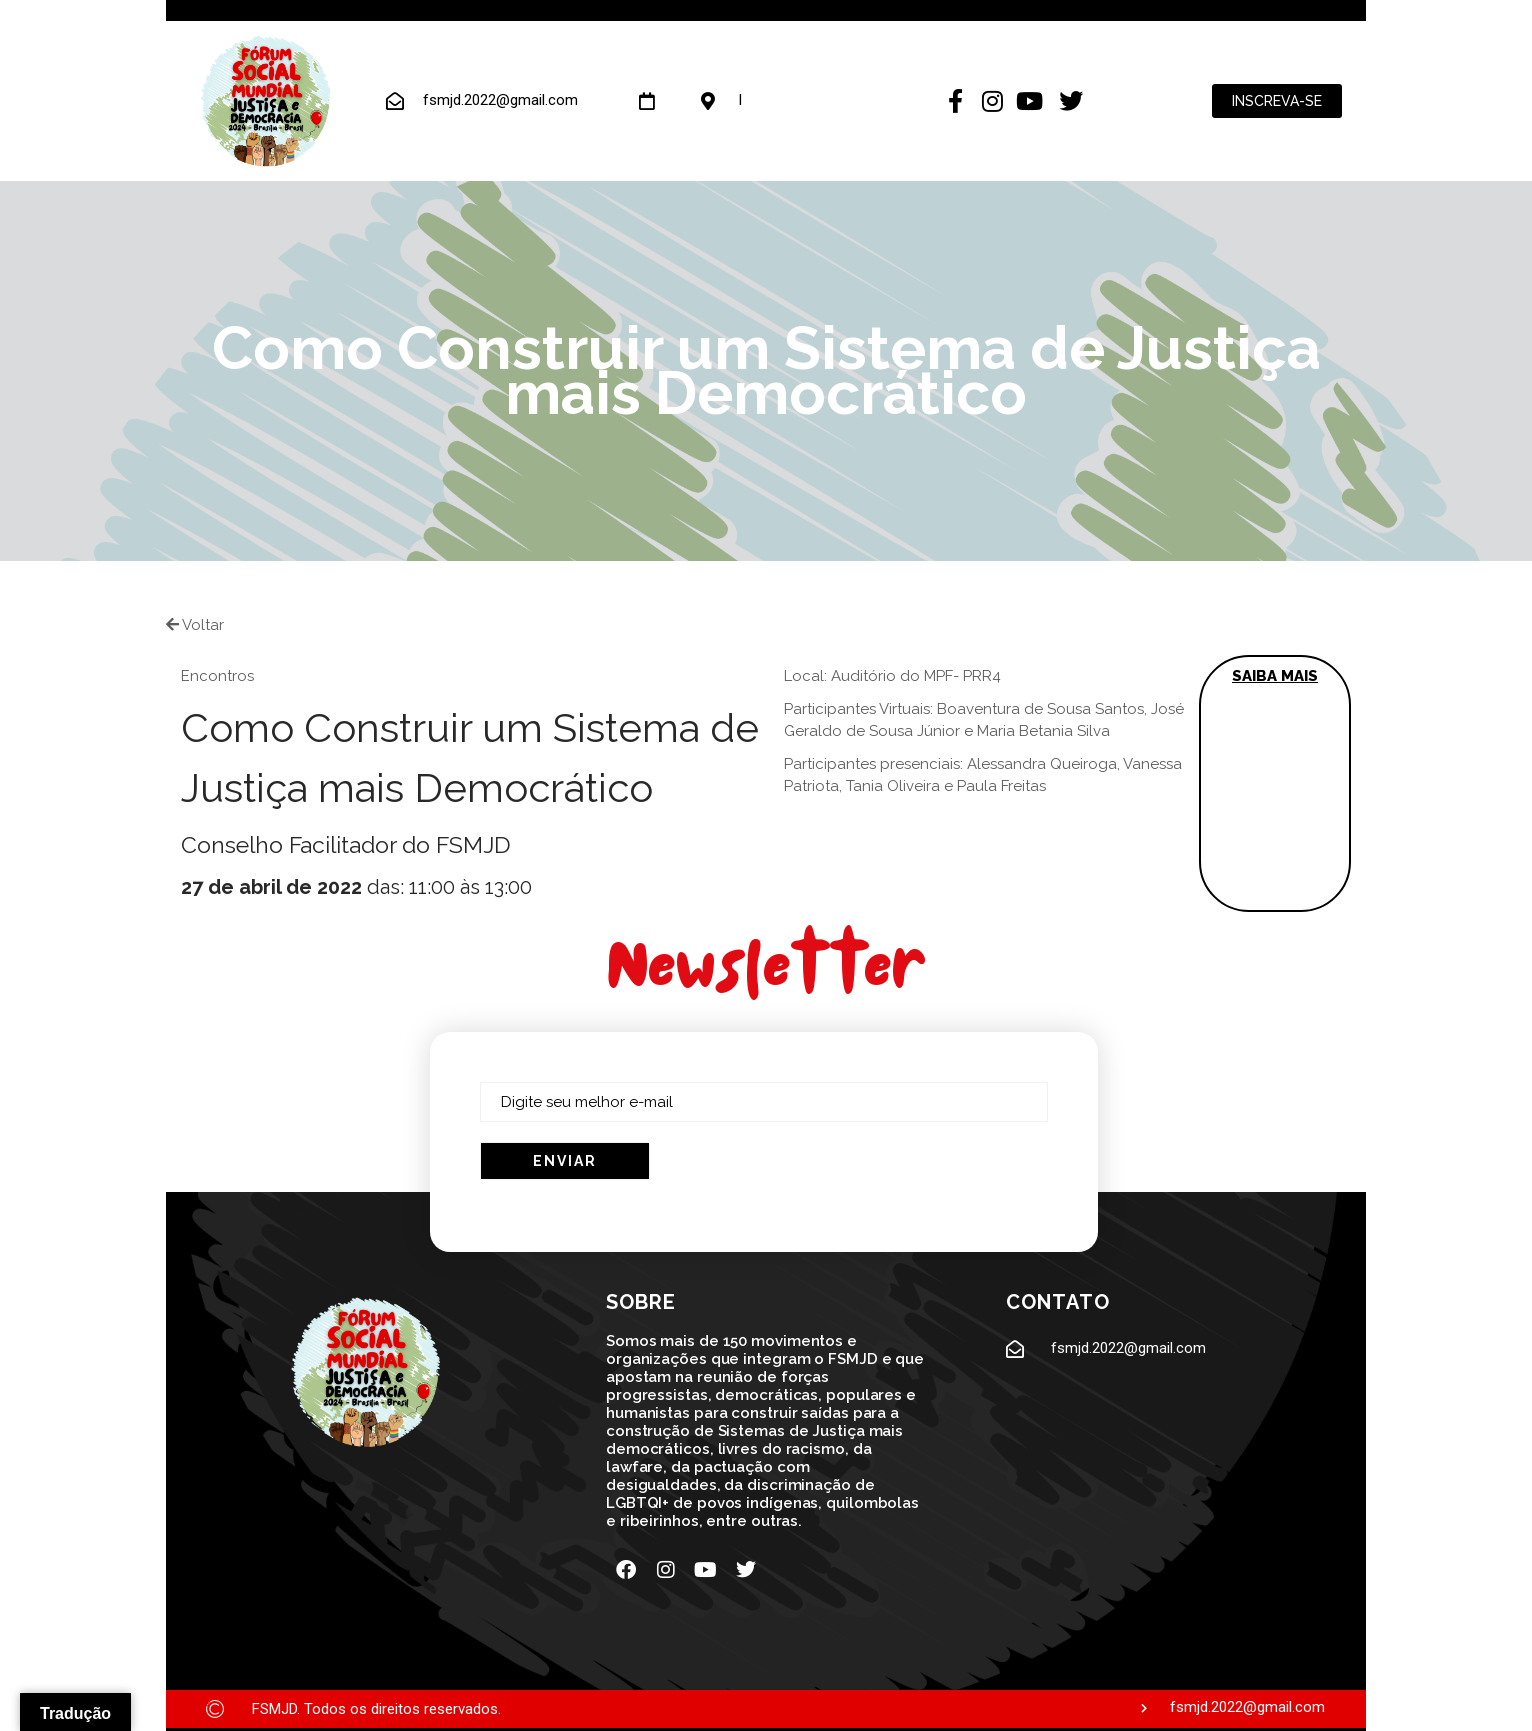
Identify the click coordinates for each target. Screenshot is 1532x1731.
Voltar (195, 625)
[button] (1275, 783)
